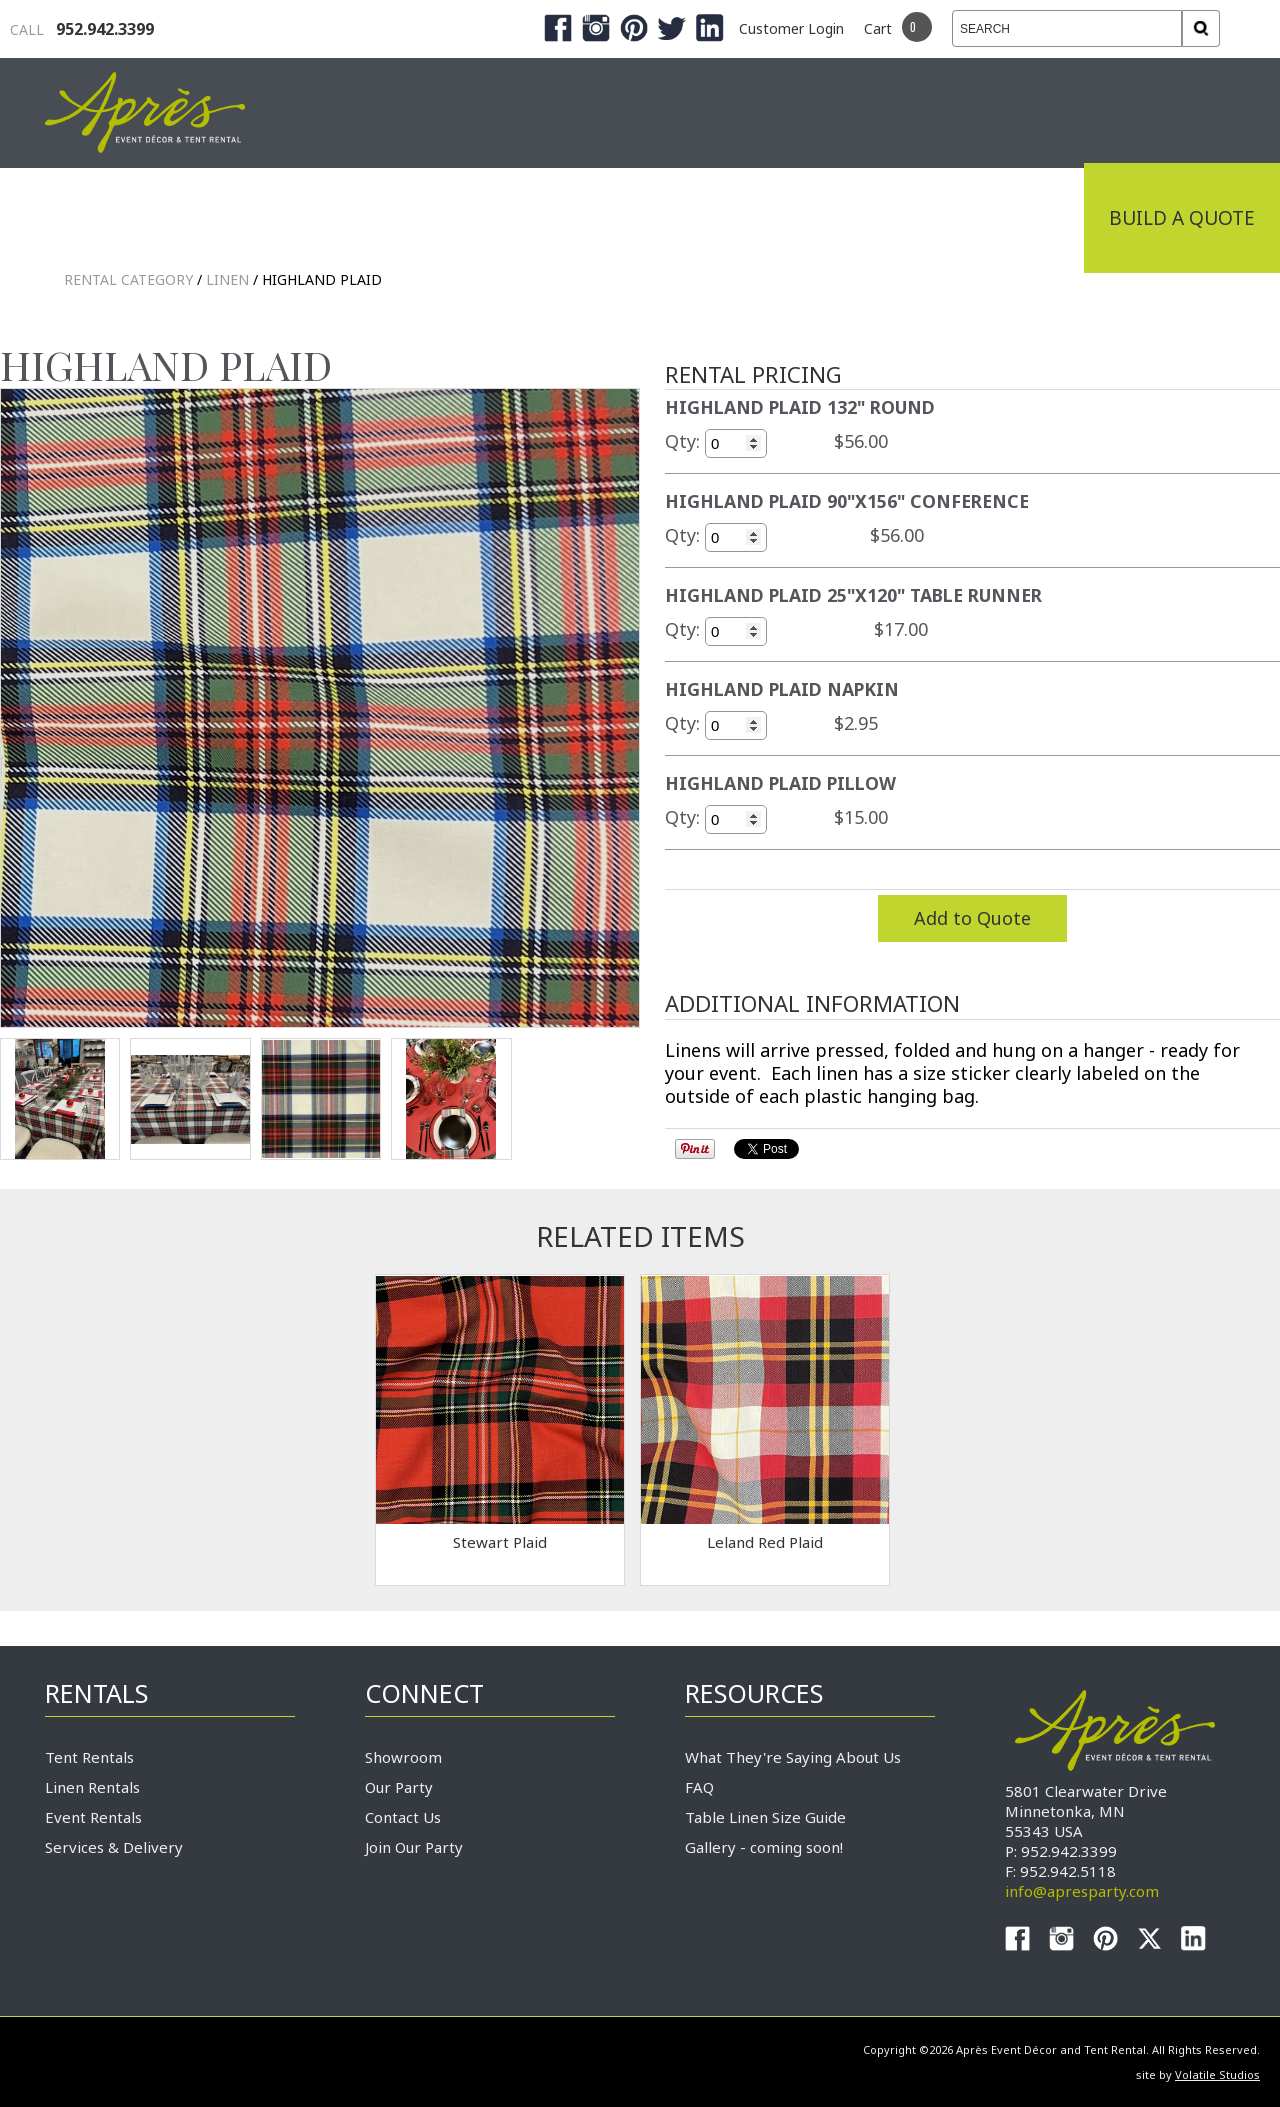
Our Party (399, 1787)
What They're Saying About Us (793, 1757)
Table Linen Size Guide (765, 1817)
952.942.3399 (82, 29)
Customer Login (791, 28)
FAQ (699, 1787)
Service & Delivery (824, 218)
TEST (60, 1099)
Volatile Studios (1217, 2074)
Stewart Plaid (500, 1542)
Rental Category (128, 279)
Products (630, 218)
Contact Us (403, 1817)
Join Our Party (414, 1847)
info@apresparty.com (1082, 1891)
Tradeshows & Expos (421, 218)
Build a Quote (1182, 218)
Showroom (403, 1757)
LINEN (227, 279)
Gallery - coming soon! (764, 1847)
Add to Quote (972, 918)
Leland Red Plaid (765, 1542)
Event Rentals (93, 1817)
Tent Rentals (89, 1757)
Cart (878, 28)
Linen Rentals (92, 1787)
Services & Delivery (114, 1847)
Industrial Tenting (162, 218)
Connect (1013, 218)
